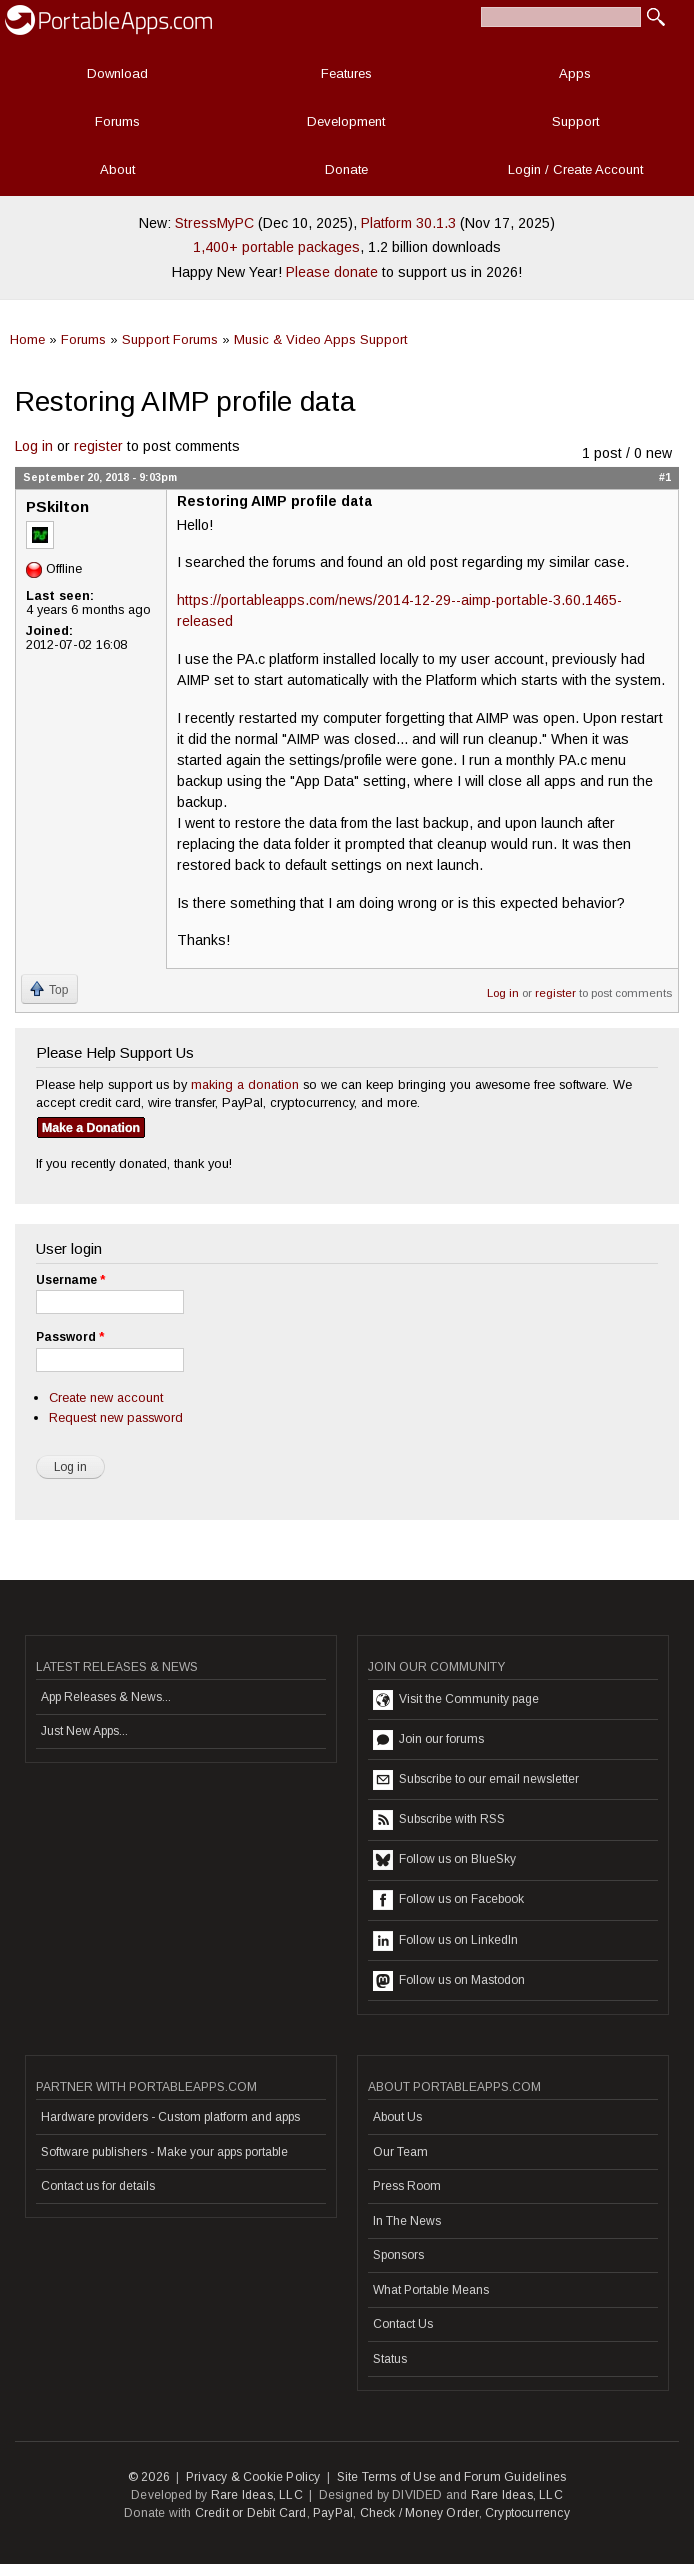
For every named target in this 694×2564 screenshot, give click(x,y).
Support (575, 121)
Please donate (332, 272)
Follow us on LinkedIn (445, 1941)
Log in (34, 446)
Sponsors (398, 2255)
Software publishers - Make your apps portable (164, 2152)
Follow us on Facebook (448, 1900)
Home (27, 339)
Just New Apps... (84, 1731)
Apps (575, 73)
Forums (117, 121)
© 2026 (149, 2477)
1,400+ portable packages (276, 247)
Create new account (106, 1397)
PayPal (333, 2513)
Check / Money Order (419, 2513)
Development (346, 121)
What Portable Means (431, 2290)
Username (70, 1280)
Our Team (400, 2152)
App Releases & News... (106, 1697)
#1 (665, 477)
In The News (407, 2221)
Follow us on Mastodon (449, 1981)
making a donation (245, 1084)
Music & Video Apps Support (320, 339)
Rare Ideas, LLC (257, 2495)
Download (117, 73)
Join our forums (428, 1740)
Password (70, 1337)
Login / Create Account (575, 169)
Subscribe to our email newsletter (476, 1780)
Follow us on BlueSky (444, 1860)
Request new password (116, 1417)
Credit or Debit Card (251, 2513)
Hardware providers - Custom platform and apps (170, 2117)
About (117, 169)
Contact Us (403, 2324)
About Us (397, 2117)
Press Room (407, 2186)
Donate (346, 169)
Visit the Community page (456, 1700)
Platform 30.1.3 (408, 223)
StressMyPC (214, 223)
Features (346, 73)
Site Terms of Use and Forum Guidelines (452, 2477)
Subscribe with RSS (439, 1820)
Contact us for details (98, 2186)
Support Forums (170, 339)
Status (390, 2359)
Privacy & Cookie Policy (253, 2477)
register (98, 446)
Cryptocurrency (527, 2513)
